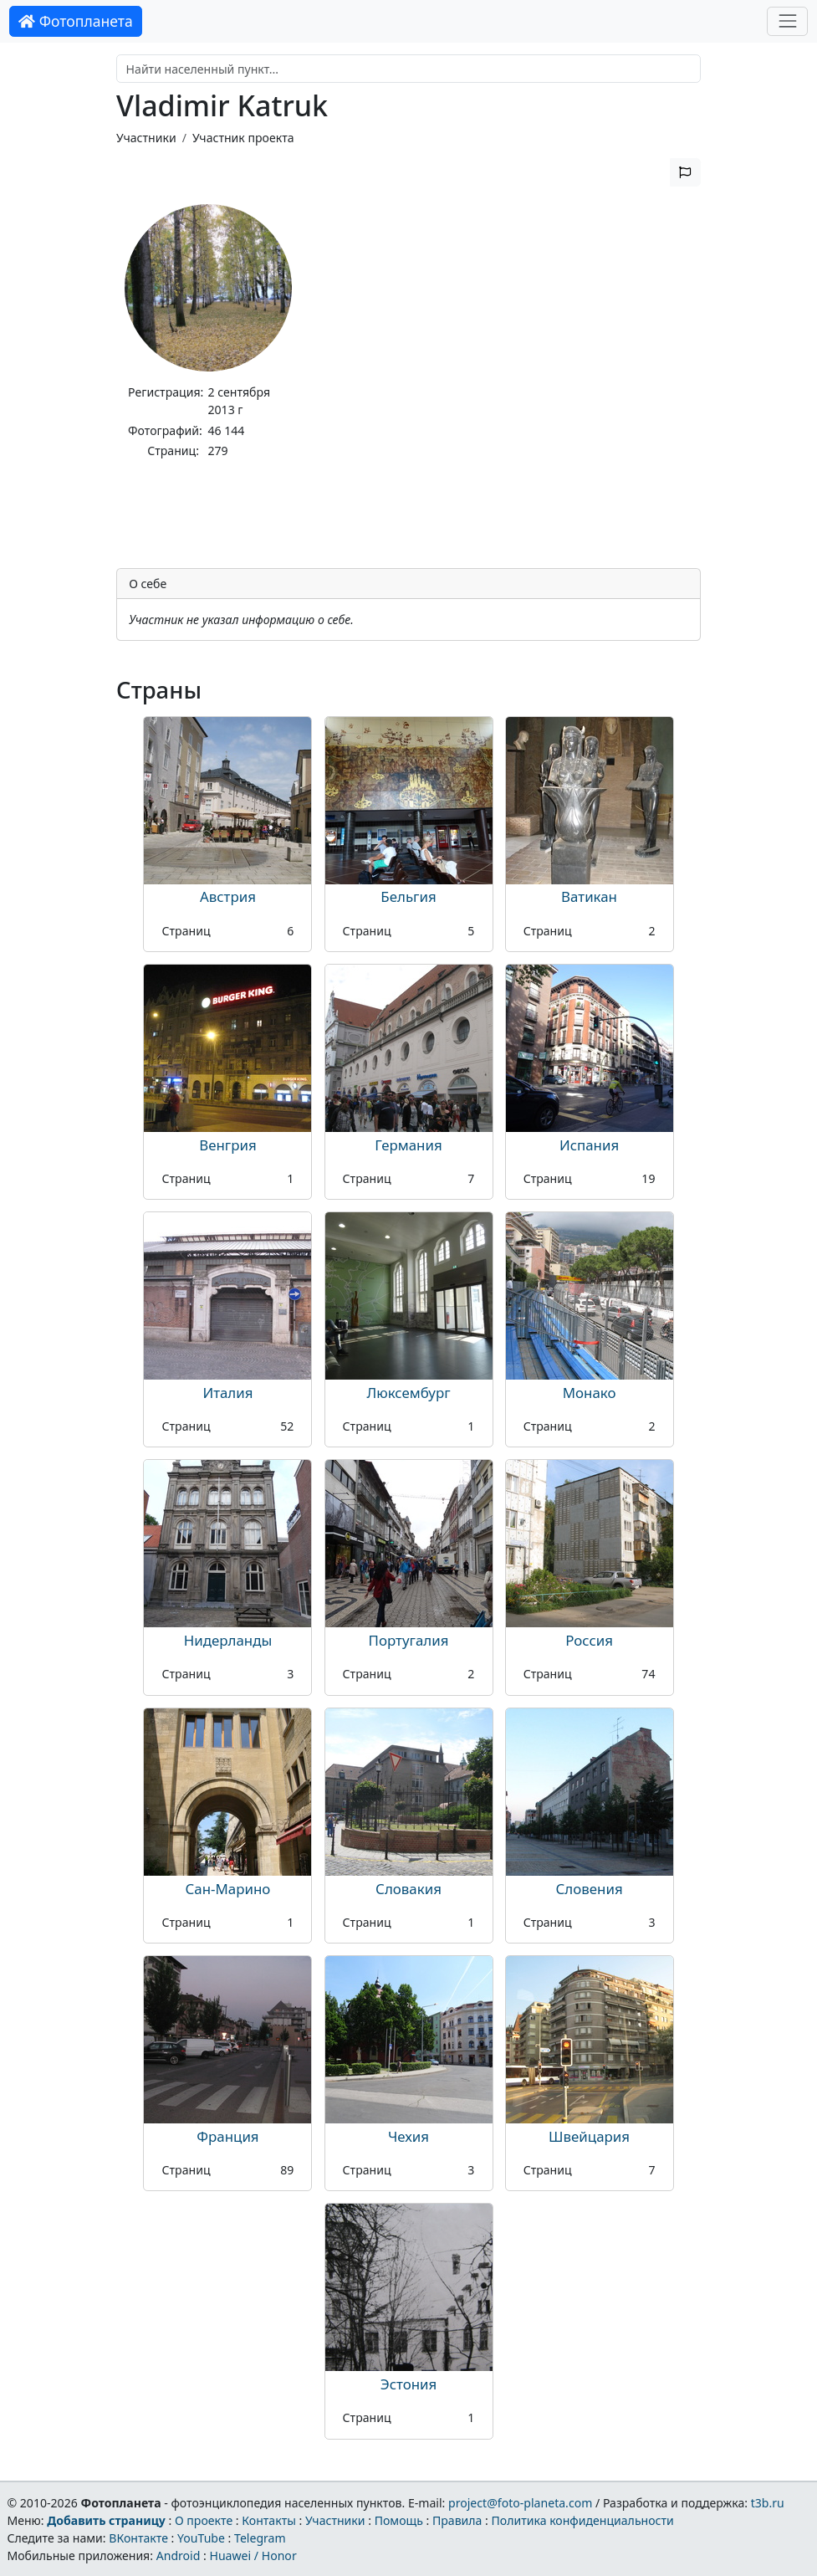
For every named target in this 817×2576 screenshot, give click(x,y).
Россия (589, 1640)
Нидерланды (228, 1640)
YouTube (201, 2538)
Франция (227, 2136)
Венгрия (228, 1145)
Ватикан (589, 896)
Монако (589, 1392)
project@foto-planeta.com (520, 2503)
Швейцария (589, 2136)
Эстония (408, 2384)
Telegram (260, 2538)
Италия (227, 1392)
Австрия (228, 896)
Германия (408, 1145)
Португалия (409, 1640)
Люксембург (408, 1392)
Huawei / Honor (252, 2555)
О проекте (203, 2520)
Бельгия (408, 896)
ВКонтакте (138, 2538)
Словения (589, 1888)
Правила (457, 2520)
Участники (146, 138)
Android (178, 2555)
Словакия (408, 1888)
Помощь (399, 2520)
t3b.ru (767, 2503)
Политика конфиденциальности (583, 2520)
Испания (589, 1145)
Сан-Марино (228, 1888)
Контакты (269, 2520)
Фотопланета (75, 21)
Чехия (408, 2136)
